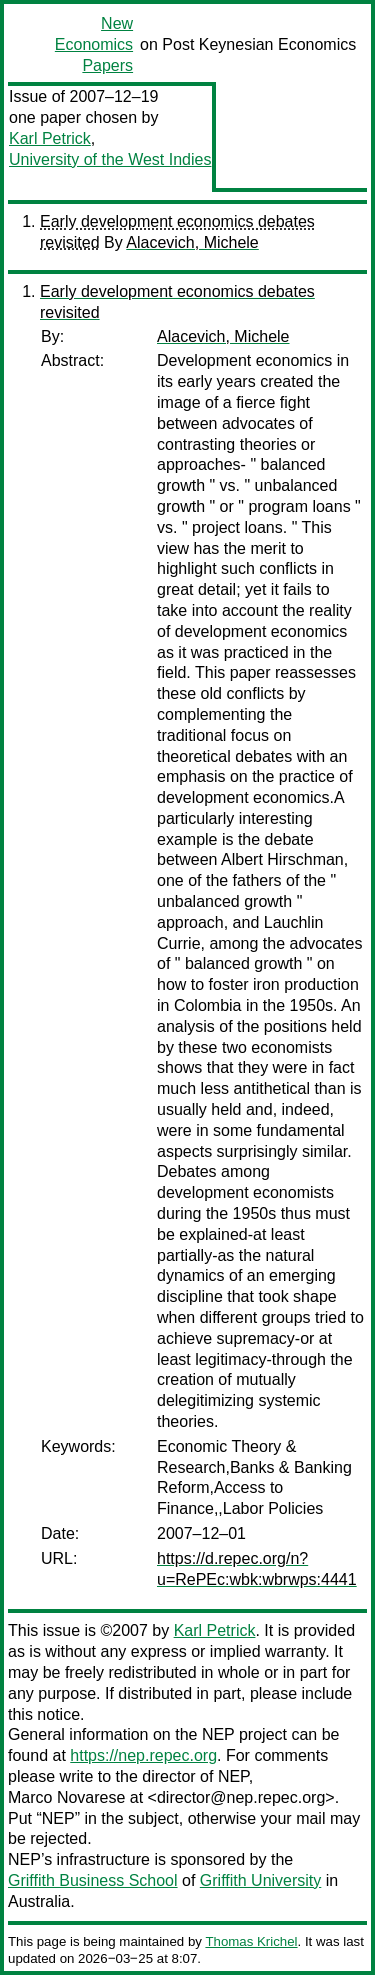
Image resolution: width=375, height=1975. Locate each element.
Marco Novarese (66, 1797)
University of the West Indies (110, 159)
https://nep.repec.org (143, 1755)
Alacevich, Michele (192, 242)
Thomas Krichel (251, 1941)
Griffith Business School (93, 1880)
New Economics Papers (94, 44)
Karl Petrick (50, 138)
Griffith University (261, 1880)
